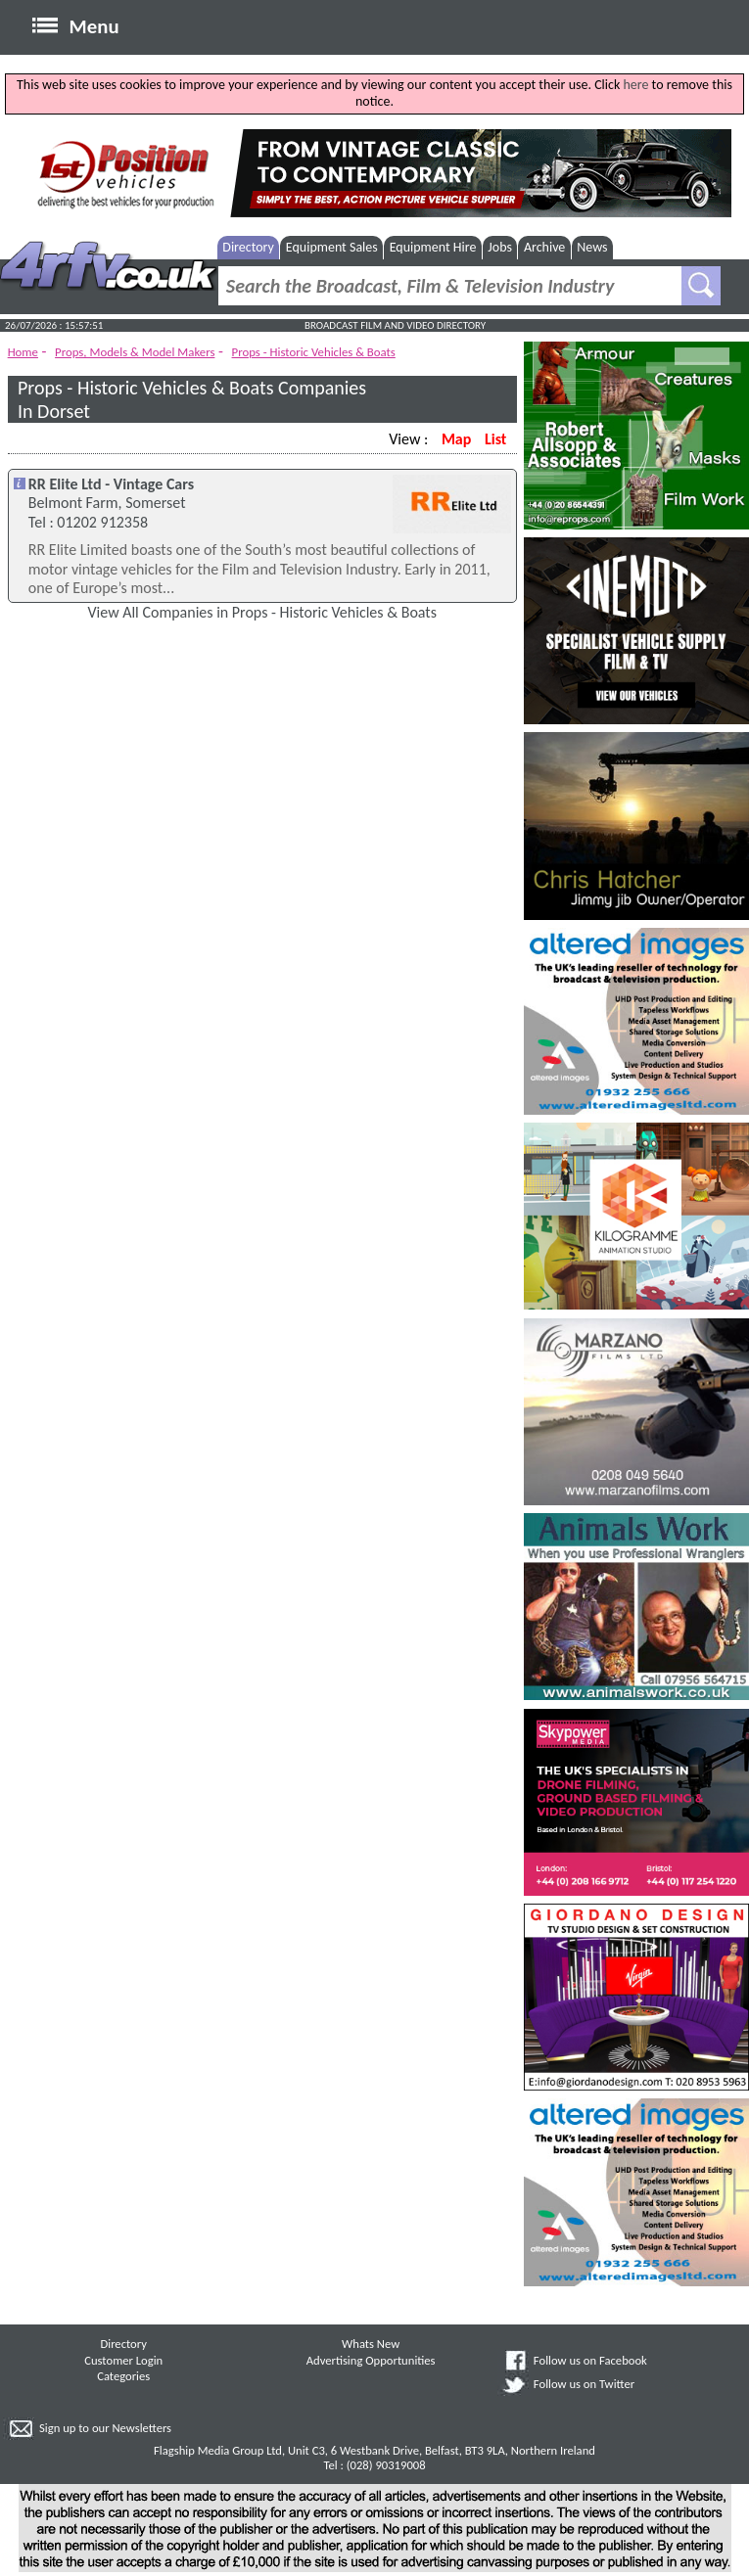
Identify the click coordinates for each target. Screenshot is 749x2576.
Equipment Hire (433, 247)
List (495, 439)
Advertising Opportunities (371, 2360)
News (592, 247)
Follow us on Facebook (590, 2360)
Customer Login (123, 2360)
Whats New (370, 2343)
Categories (123, 2376)
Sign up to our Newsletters (105, 2427)
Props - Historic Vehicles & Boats (314, 352)
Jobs (500, 247)
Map (456, 439)
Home (23, 352)
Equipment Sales (332, 247)
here (635, 84)
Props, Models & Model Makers (134, 352)
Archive (544, 247)
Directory (248, 247)
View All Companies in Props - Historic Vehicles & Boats (262, 612)
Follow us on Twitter (584, 2383)
